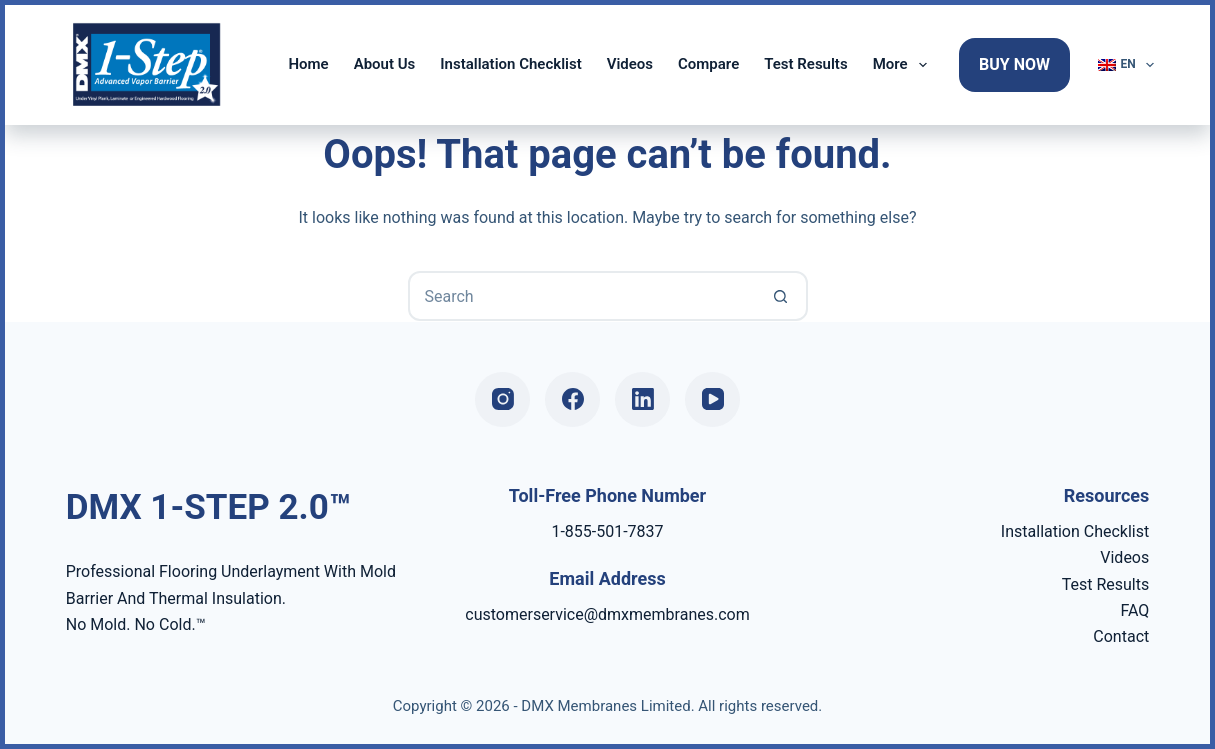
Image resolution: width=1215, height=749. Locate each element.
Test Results (805, 64)
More (904, 65)
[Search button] (781, 296)
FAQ (1134, 610)
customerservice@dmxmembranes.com (607, 614)
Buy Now (1014, 64)
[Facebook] (572, 399)
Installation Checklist (510, 64)
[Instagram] (502, 399)
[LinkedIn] (642, 399)
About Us (385, 64)
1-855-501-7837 (607, 531)
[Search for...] (583, 296)
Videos (630, 64)
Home (308, 64)
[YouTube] (712, 399)
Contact (1121, 636)
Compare (708, 64)
